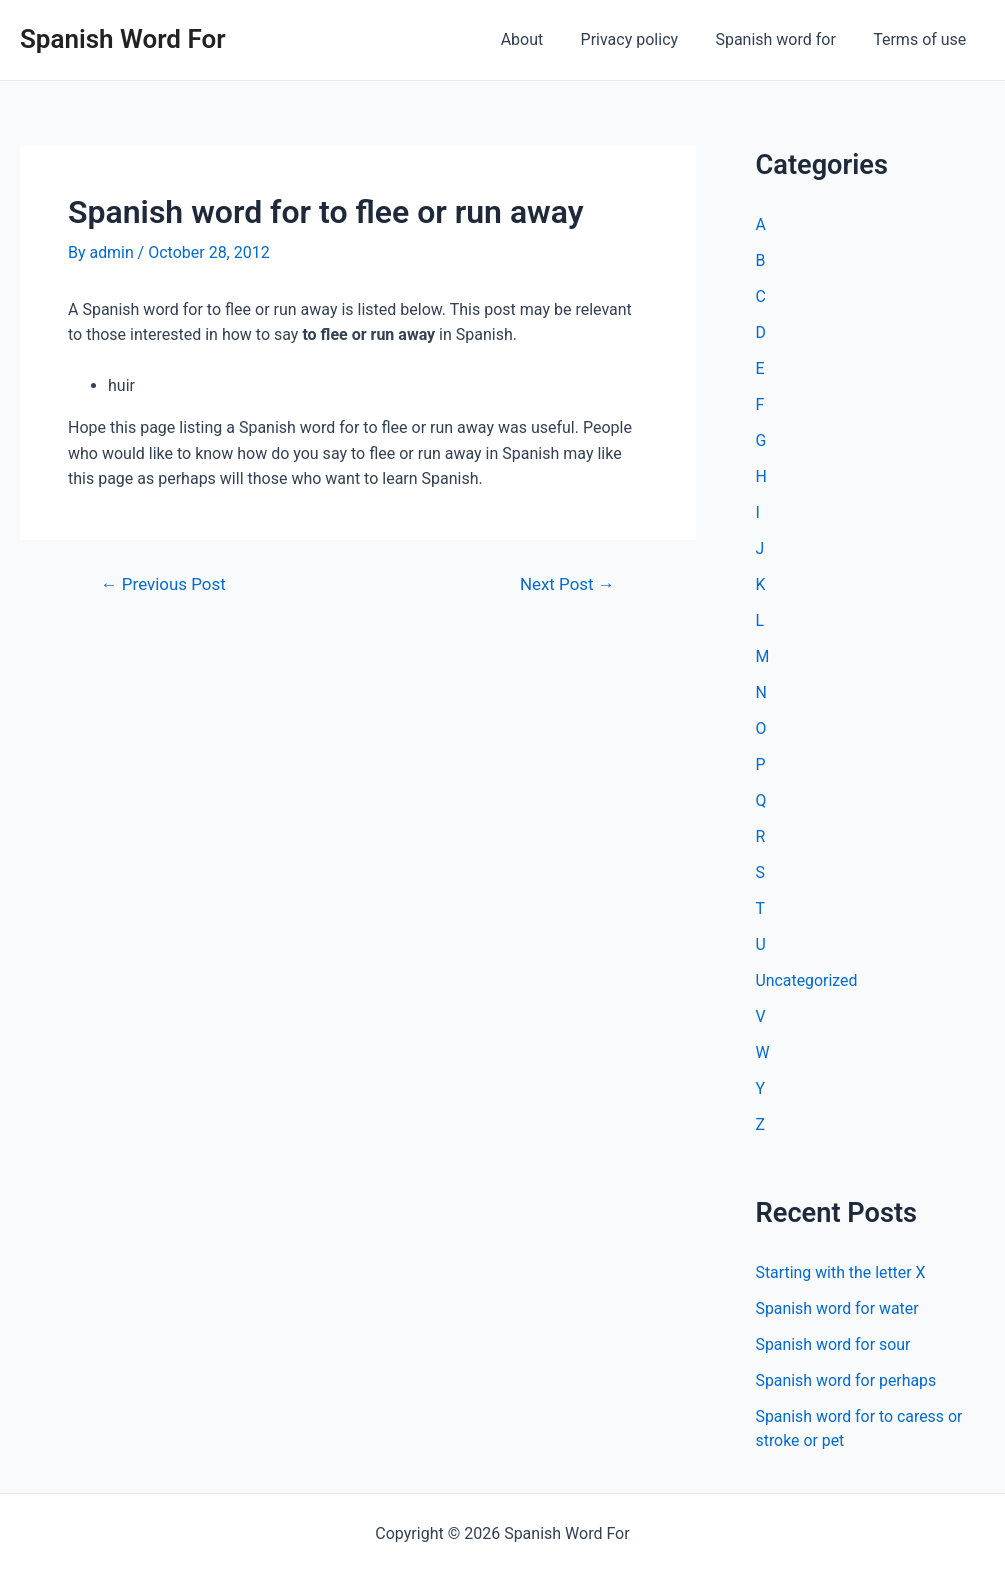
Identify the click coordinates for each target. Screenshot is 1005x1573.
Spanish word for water (838, 1308)
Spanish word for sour (834, 1344)
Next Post (566, 584)
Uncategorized (807, 980)
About (540, 39)
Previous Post (164, 584)
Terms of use (922, 39)
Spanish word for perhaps (847, 1380)
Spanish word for (783, 39)
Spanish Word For (123, 39)
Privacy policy (643, 39)
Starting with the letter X (841, 1272)
